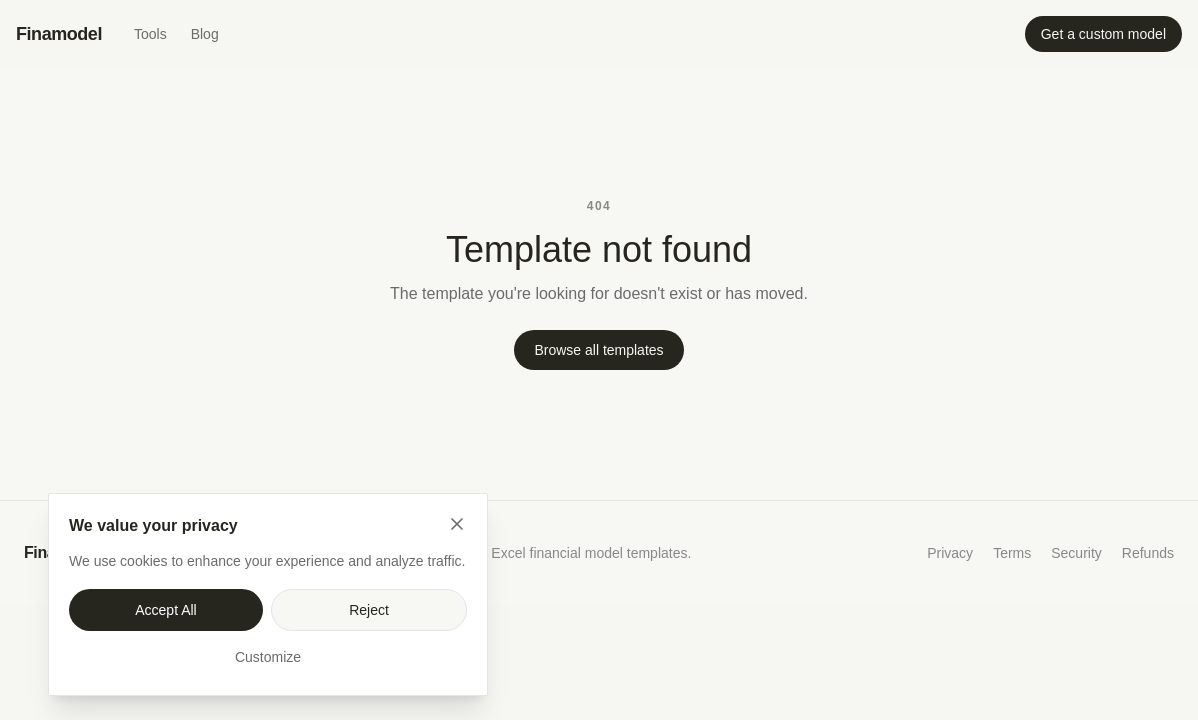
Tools (150, 34)
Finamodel (59, 34)
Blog (205, 34)
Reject (369, 610)
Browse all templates (598, 350)
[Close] (457, 524)
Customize (268, 657)
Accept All (165, 610)
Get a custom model (1103, 34)
